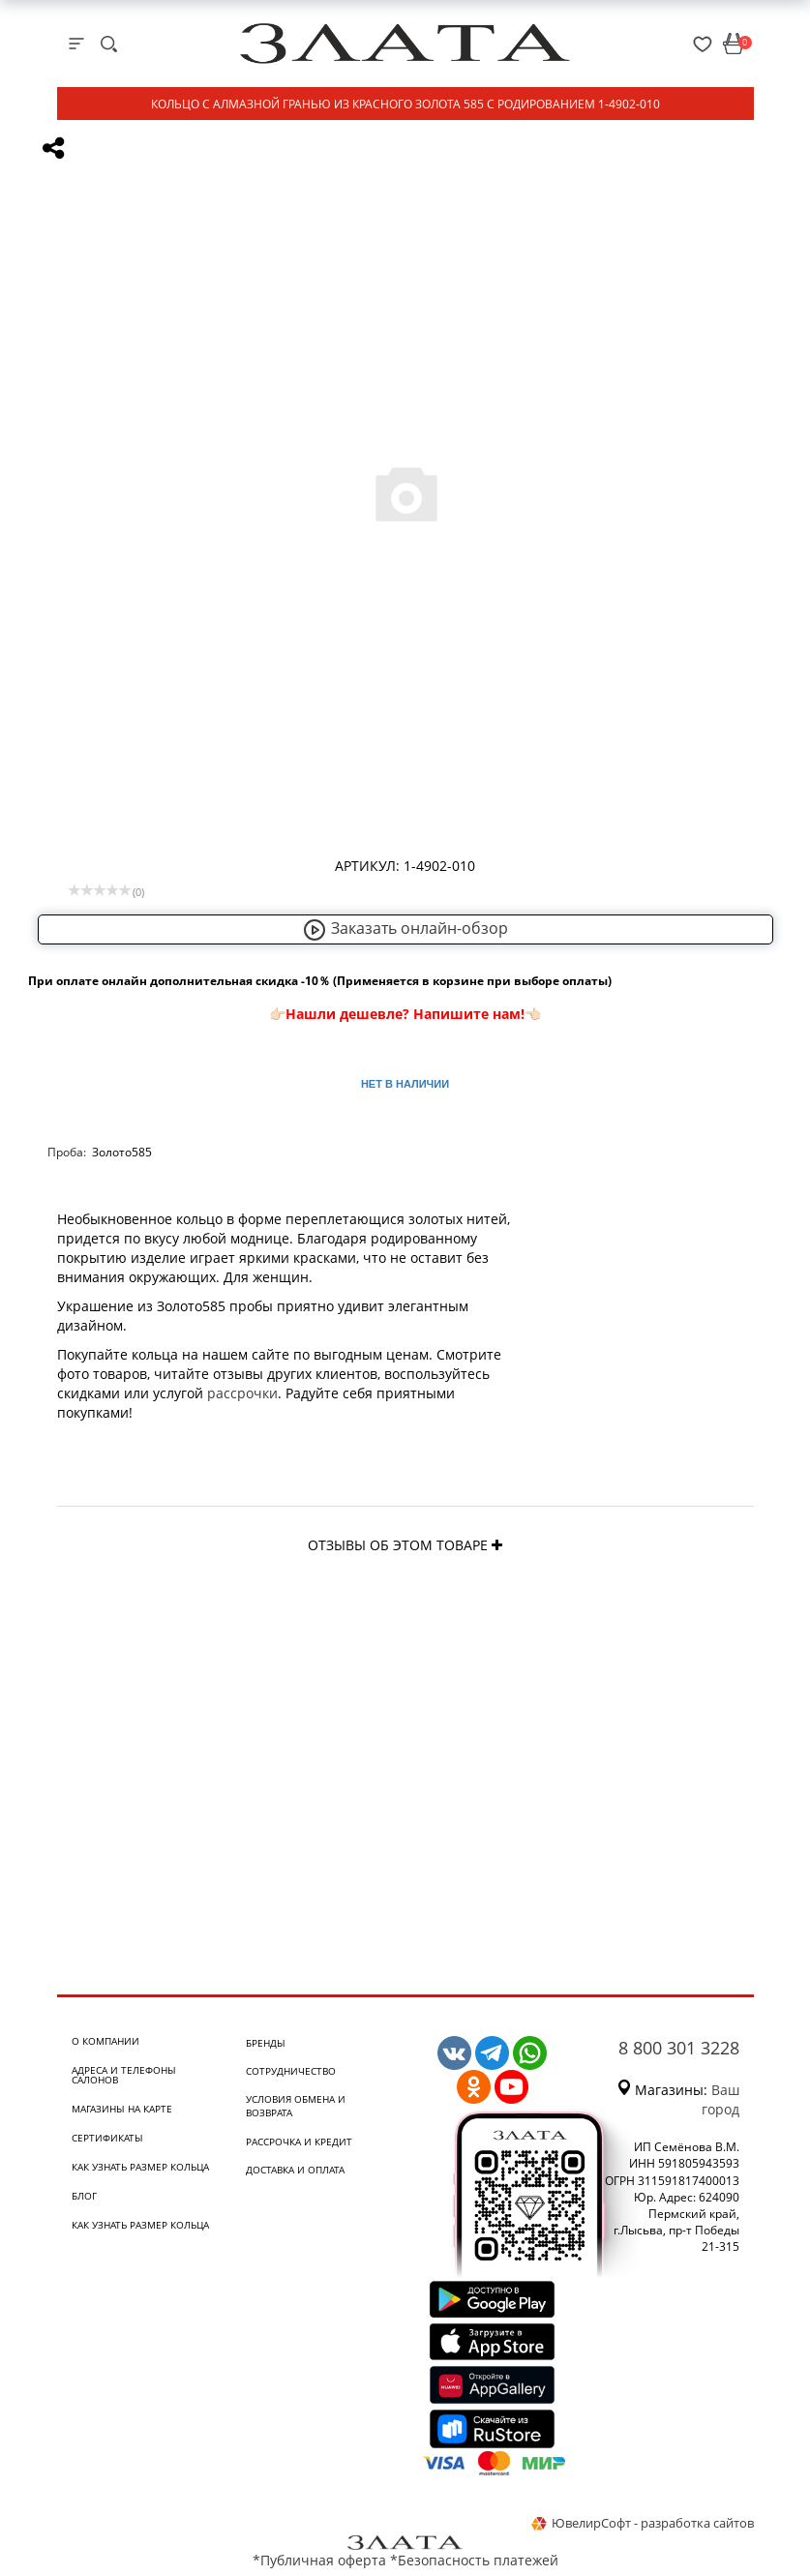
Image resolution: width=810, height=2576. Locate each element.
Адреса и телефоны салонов (124, 2074)
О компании (105, 2041)
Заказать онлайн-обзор (405, 928)
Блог (84, 2195)
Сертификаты (107, 2137)
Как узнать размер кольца (140, 2166)
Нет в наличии (405, 1084)
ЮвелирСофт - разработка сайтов (642, 2522)
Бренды (265, 2043)
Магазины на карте (122, 2108)
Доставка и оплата (295, 2169)
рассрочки (242, 1393)
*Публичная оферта (319, 2560)
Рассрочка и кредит (299, 2141)
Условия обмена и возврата (295, 2105)
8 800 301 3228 (678, 2047)
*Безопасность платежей (474, 2560)
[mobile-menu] (76, 43)
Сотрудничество (291, 2071)
